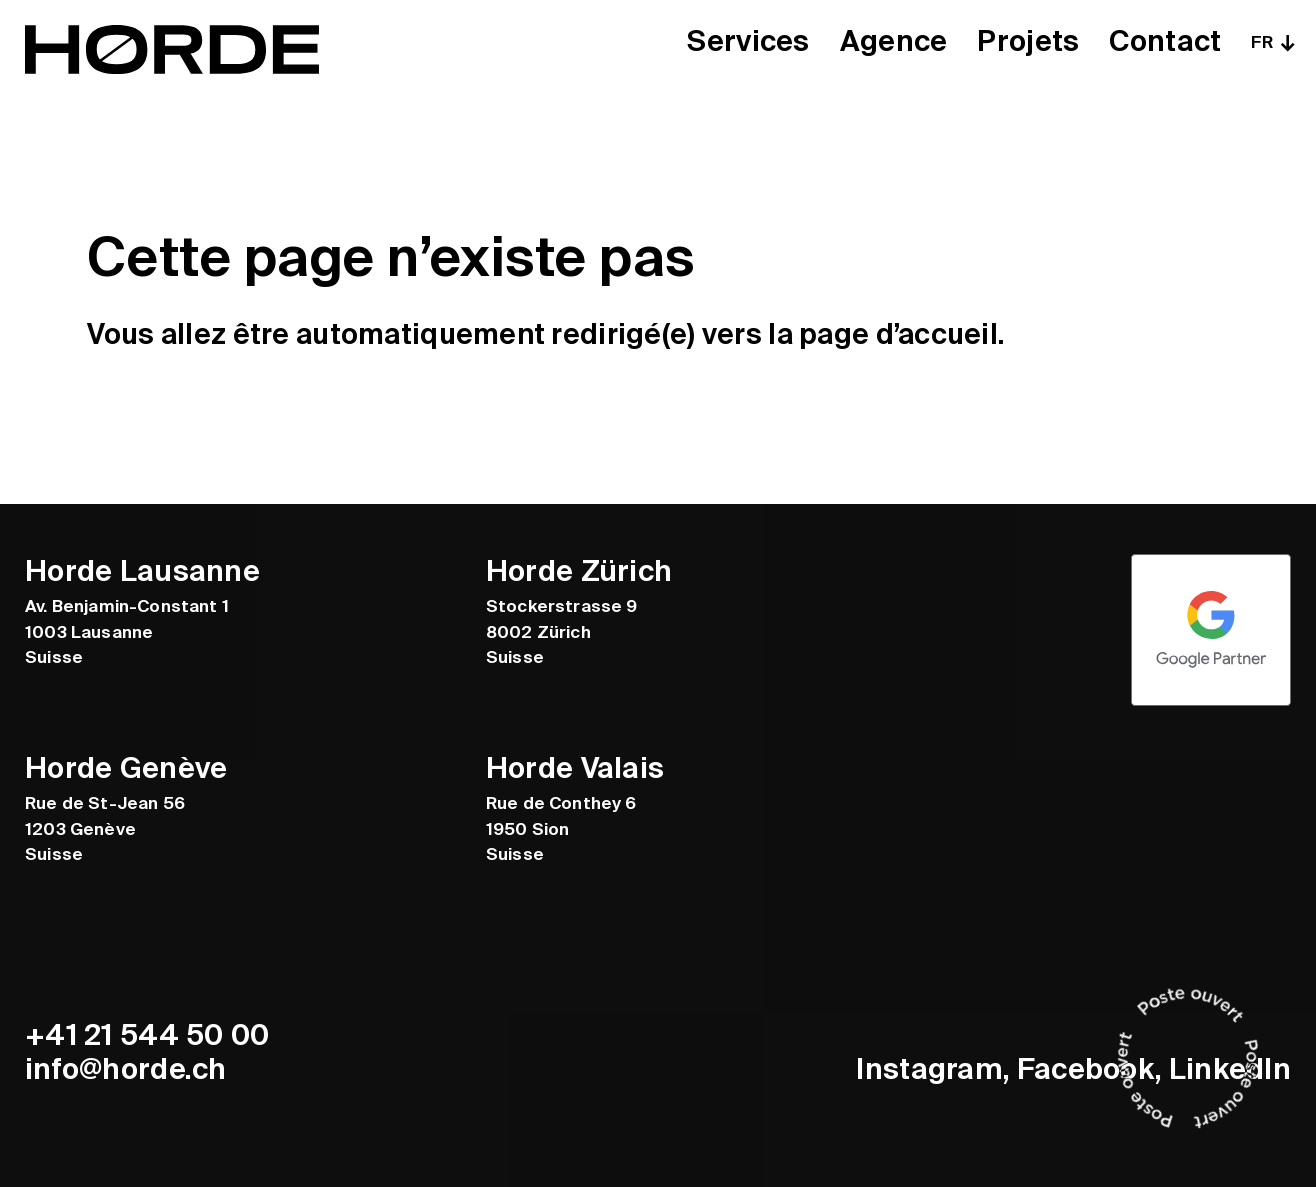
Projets (1028, 42)
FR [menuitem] (1261, 42)
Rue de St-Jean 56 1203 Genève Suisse (105, 828)
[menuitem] (1271, 42)
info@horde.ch (126, 1069)
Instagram (929, 1069)
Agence (894, 42)
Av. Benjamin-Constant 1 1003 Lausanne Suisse (127, 631)
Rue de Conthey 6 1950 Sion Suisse (561, 828)
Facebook (1086, 1069)
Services (748, 42)
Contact (1165, 42)
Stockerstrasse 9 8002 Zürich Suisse (562, 631)
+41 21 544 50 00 (147, 1035)
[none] (1271, 42)
